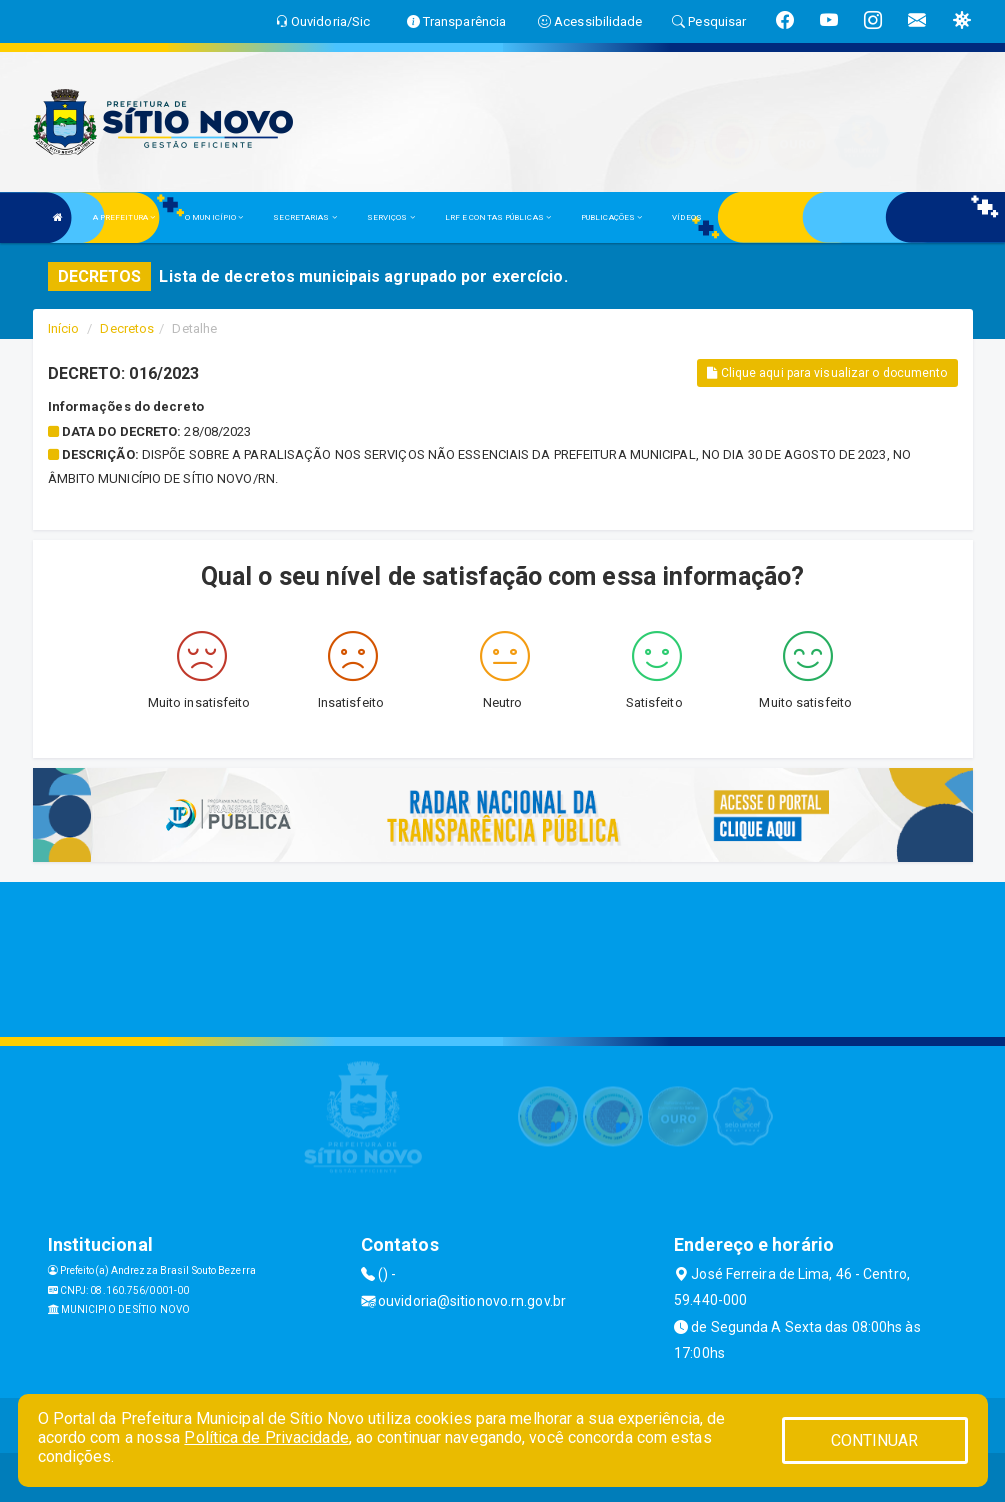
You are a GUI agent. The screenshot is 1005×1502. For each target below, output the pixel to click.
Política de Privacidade (266, 1437)
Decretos (127, 328)
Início (64, 328)
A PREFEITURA (124, 217)
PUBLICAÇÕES (611, 217)
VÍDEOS (687, 217)
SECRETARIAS (304, 217)
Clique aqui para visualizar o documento (827, 373)
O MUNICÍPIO (214, 217)
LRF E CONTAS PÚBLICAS (498, 217)
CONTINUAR (875, 1440)
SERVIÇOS (391, 217)
